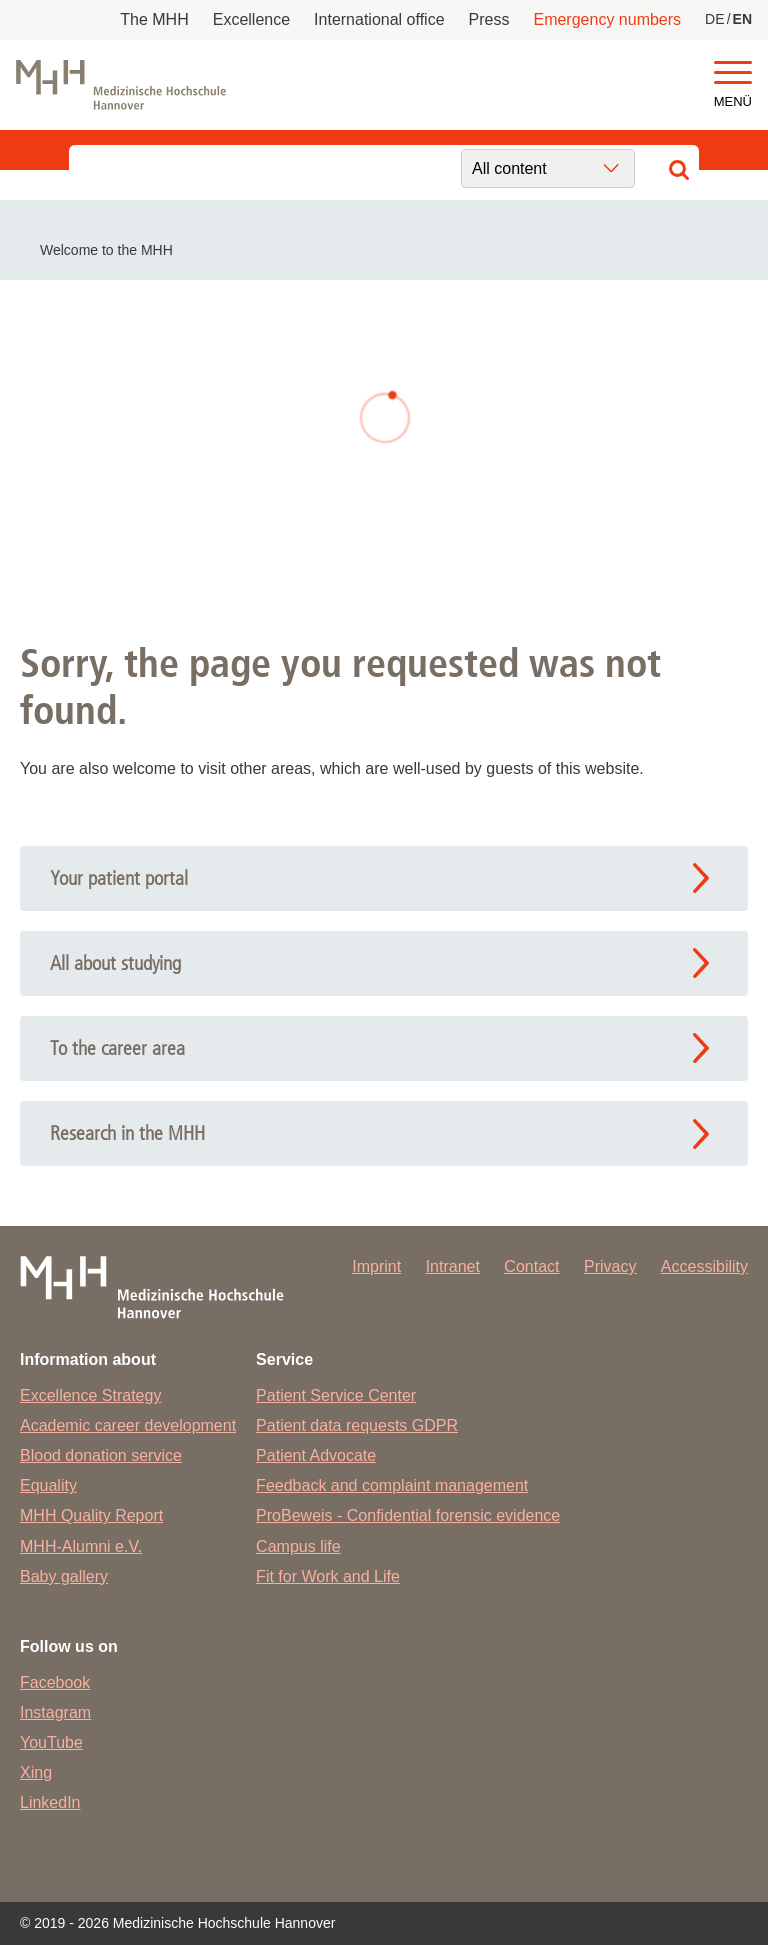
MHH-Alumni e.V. (81, 1546)
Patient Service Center (336, 1395)
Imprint (376, 1266)
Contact (531, 1266)
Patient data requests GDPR (357, 1425)
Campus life (298, 1546)
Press (489, 19)
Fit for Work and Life (328, 1576)
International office (379, 19)
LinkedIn (50, 1802)
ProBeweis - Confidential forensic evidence (408, 1515)
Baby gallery (64, 1576)
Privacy (610, 1266)
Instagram (55, 1712)
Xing (36, 1772)
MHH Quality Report (91, 1515)
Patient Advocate (316, 1455)
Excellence (251, 19)
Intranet (453, 1266)
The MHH (154, 19)
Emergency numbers (607, 19)
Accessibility (704, 1266)
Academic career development (128, 1425)
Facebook (55, 1682)
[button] (733, 73)
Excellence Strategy (90, 1395)
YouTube (51, 1742)
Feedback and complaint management (392, 1485)
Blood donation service (101, 1455)
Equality (48, 1485)
